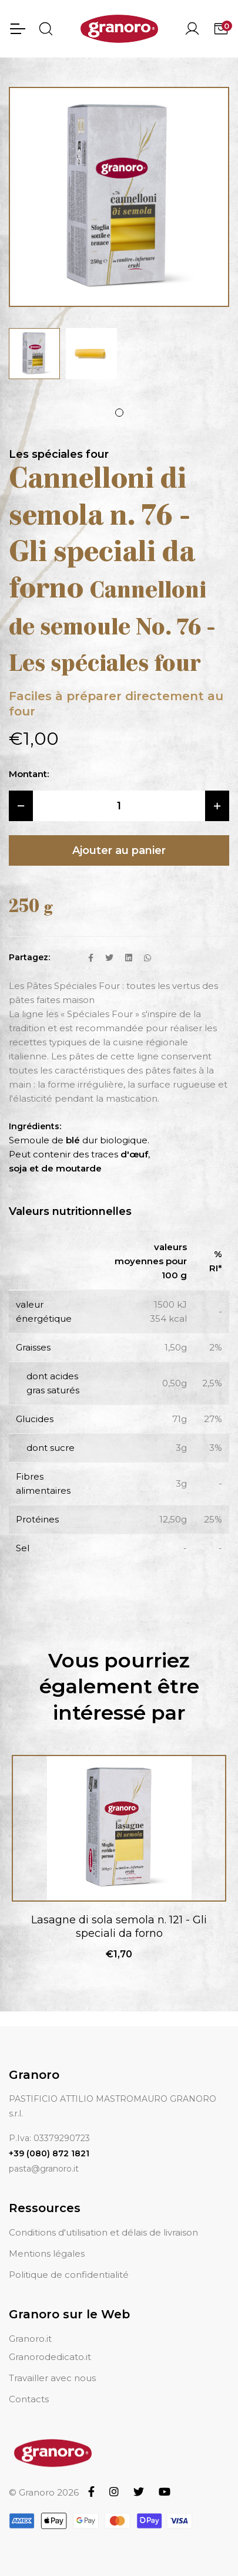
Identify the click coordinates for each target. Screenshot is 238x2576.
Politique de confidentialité (69, 2274)
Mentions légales (47, 2253)
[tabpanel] (34, 353)
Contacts (29, 2399)
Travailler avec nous (52, 2377)
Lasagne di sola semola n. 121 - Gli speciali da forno (119, 1926)
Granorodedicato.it (50, 2356)
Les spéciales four (59, 454)
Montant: (29, 773)
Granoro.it (30, 2338)
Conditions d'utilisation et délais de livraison (103, 2232)
